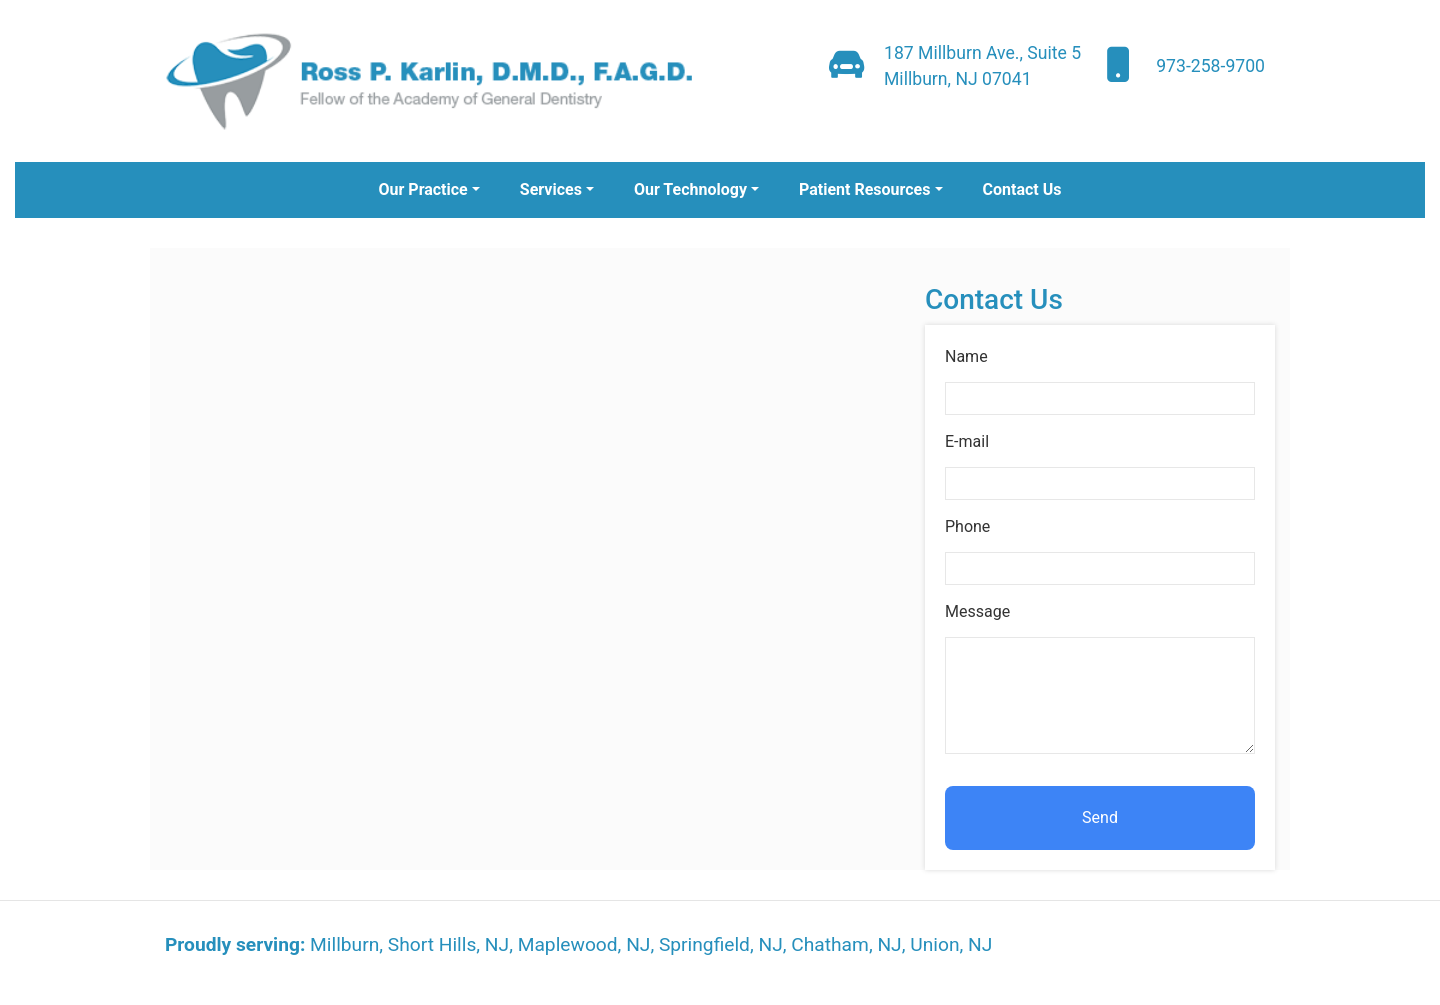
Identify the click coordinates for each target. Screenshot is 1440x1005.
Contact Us (1022, 189)
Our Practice (422, 189)
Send (1100, 817)
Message (977, 611)
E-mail (967, 441)
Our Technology (690, 189)
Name (966, 356)
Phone (967, 526)
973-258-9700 (1210, 66)
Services (551, 189)
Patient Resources (864, 189)
